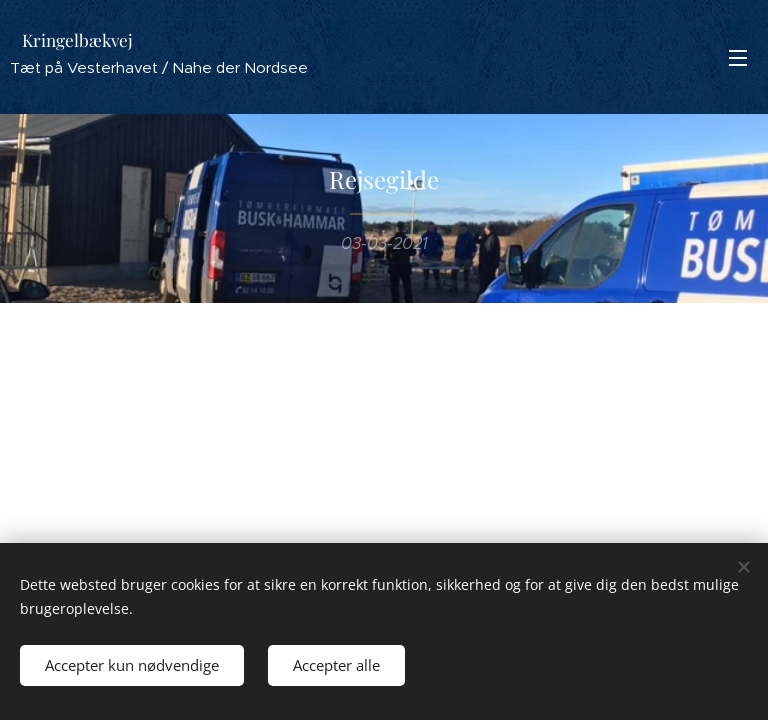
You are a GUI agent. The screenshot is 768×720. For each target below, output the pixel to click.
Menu (738, 58)
